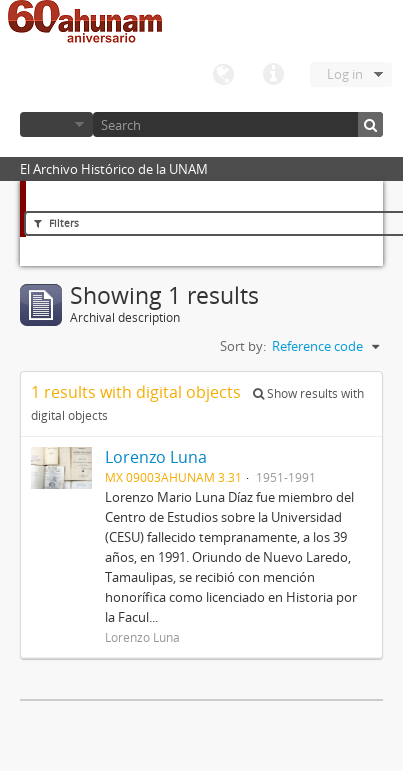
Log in (345, 74)
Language (223, 75)
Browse (56, 124)
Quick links (273, 75)
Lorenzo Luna (156, 457)
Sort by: (243, 346)
